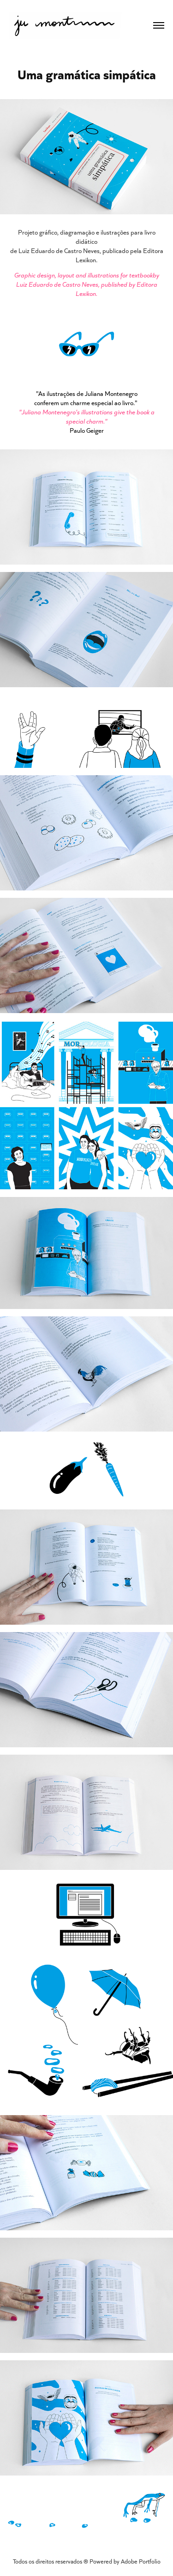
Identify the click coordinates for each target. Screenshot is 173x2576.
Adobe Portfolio (141, 2561)
